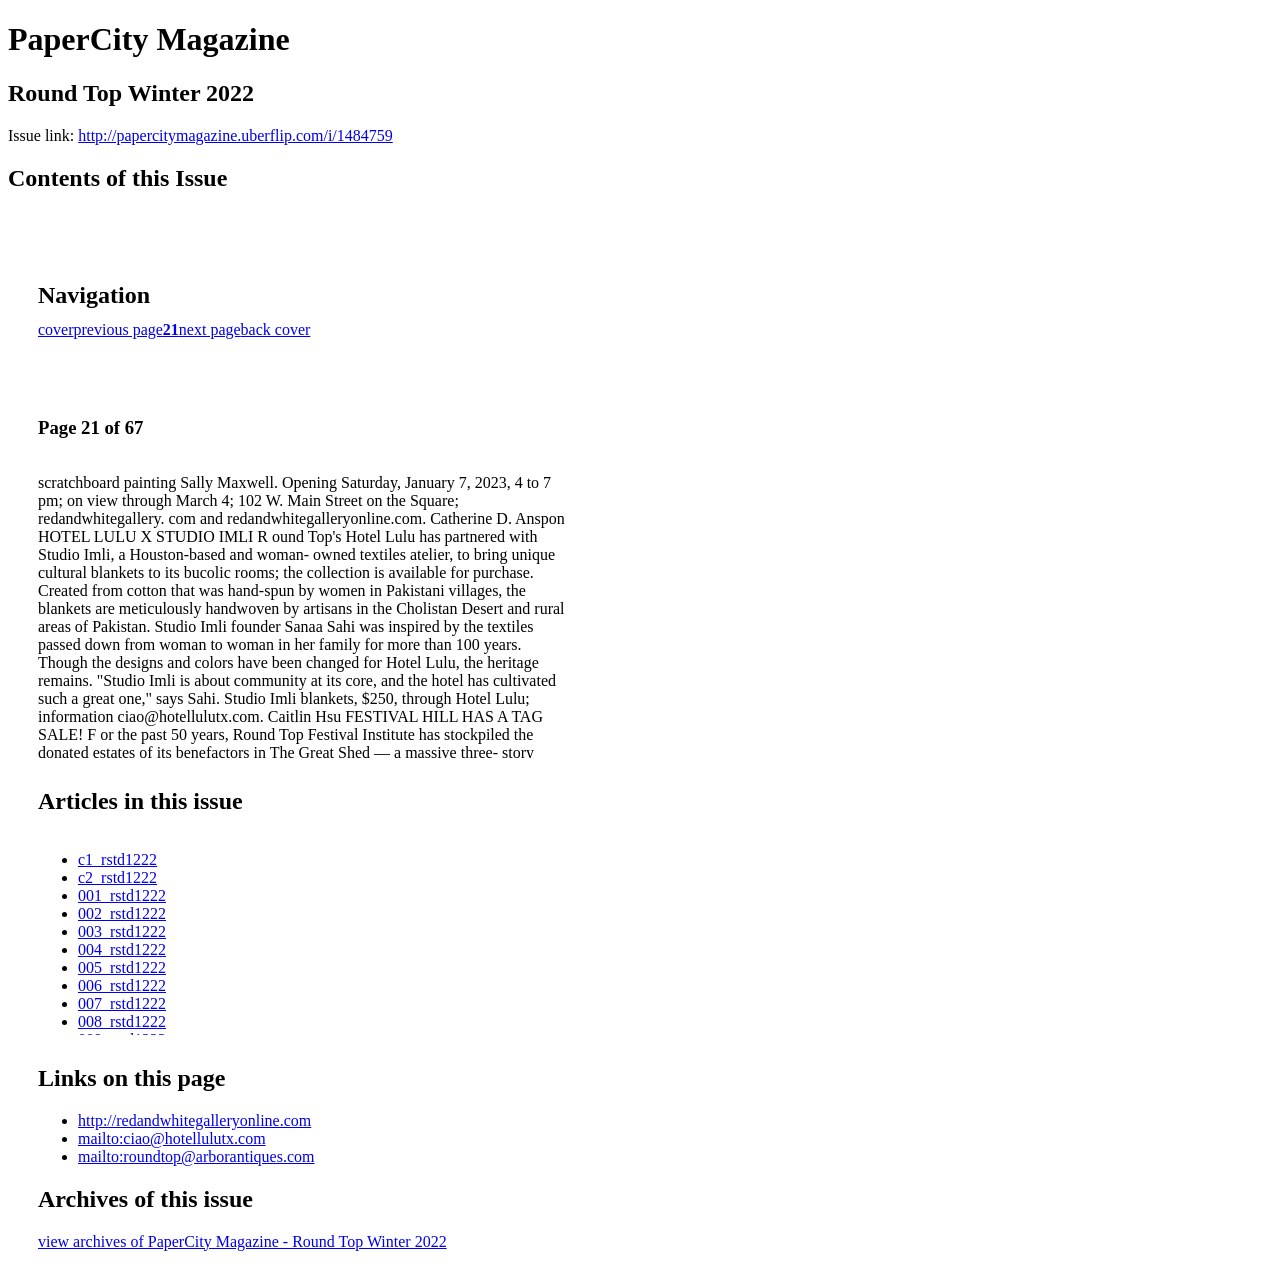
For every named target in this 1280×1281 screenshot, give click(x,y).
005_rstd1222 (122, 967)
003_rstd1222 (122, 931)
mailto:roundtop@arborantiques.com (196, 1156)
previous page (118, 329)
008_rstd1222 (122, 1021)
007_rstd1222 (122, 1003)
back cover (276, 329)
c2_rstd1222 (117, 877)
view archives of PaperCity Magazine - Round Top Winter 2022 (242, 1241)
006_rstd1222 (122, 985)
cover (56, 329)
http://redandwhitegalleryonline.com (194, 1120)
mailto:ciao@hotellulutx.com (172, 1138)
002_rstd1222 (122, 913)
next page (210, 329)
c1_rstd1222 (117, 859)
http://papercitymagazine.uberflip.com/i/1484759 (235, 135)
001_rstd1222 (122, 895)
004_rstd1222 (122, 949)
